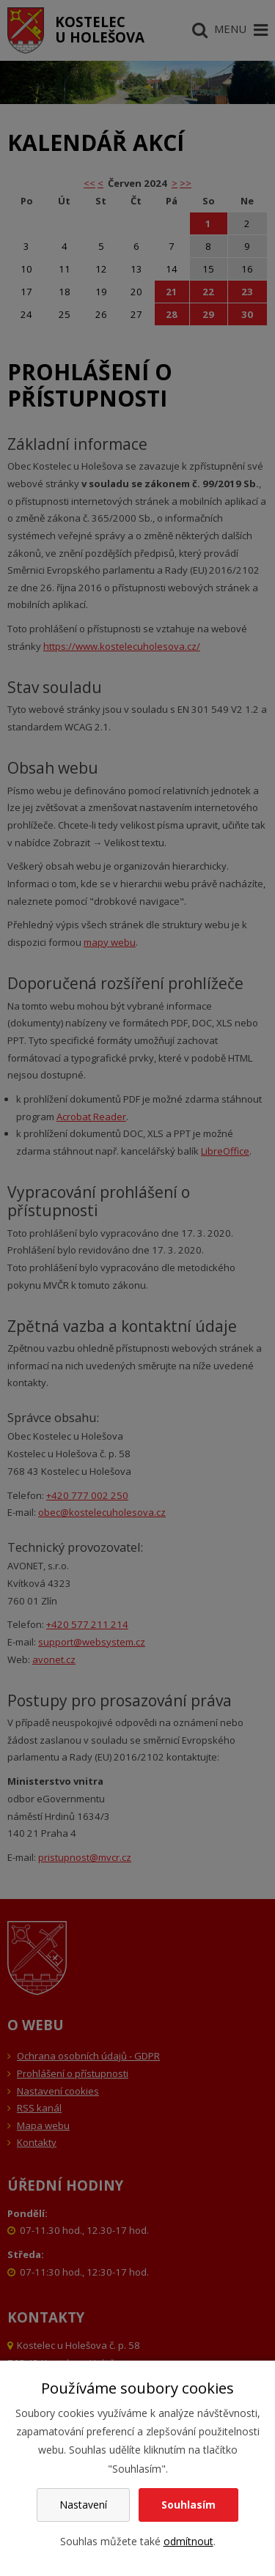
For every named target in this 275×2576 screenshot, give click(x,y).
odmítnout (188, 2541)
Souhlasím (188, 2505)
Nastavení (83, 2505)
